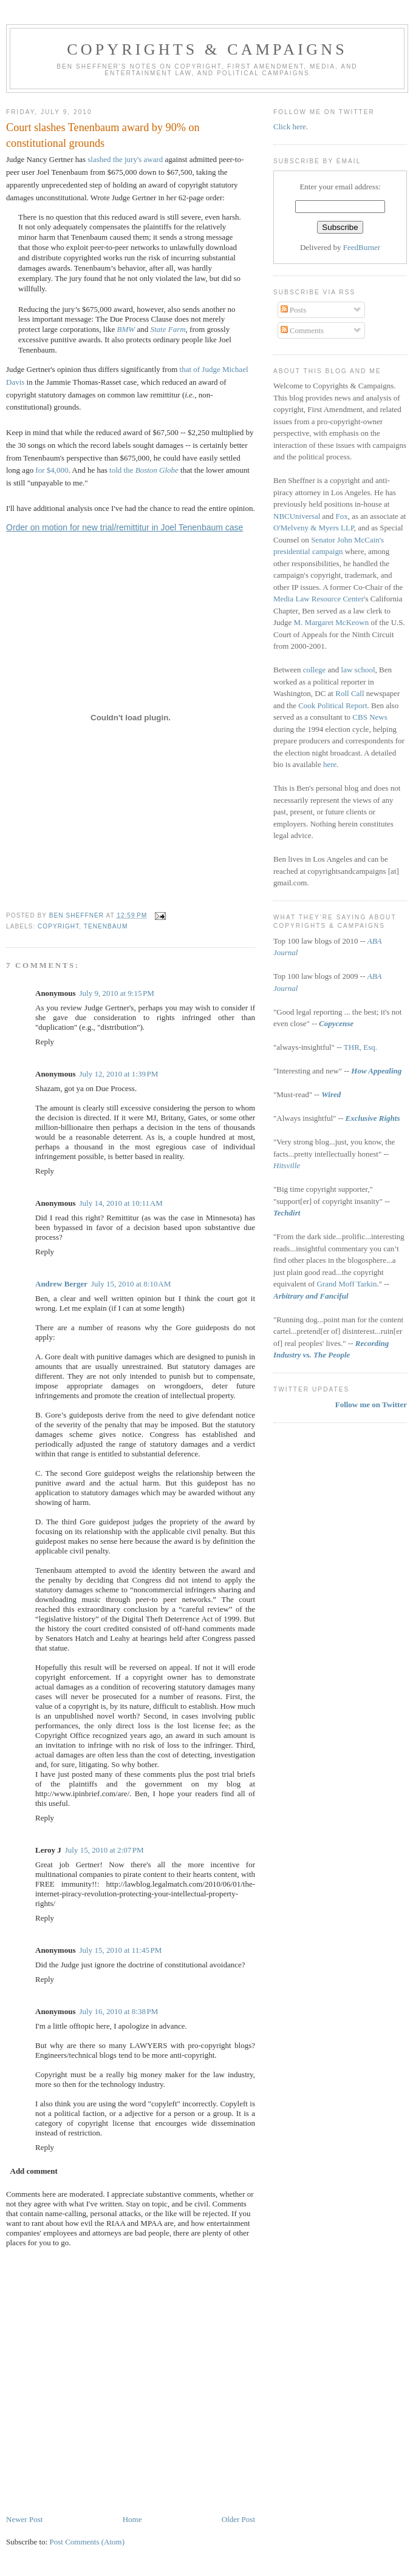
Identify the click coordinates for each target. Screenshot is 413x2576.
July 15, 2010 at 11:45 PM (120, 1950)
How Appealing (376, 1070)
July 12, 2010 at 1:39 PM (118, 1073)
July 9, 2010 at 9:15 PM (116, 993)
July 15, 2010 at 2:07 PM (104, 1849)
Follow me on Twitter (371, 1404)
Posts (294, 309)
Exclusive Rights (373, 1118)
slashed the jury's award (125, 159)
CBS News (369, 717)
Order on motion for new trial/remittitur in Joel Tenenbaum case (124, 527)
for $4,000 (51, 470)
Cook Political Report (332, 705)
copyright (58, 926)
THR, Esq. (360, 1047)
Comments (302, 330)
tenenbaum (106, 926)
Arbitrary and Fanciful (311, 1295)
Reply (44, 1041)
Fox (342, 516)
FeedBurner (361, 247)
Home (132, 2519)
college (314, 669)
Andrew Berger (61, 1283)
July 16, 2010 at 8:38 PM (118, 2011)
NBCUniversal (296, 516)
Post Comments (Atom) (87, 2541)
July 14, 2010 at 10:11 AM (120, 1203)
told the (144, 470)
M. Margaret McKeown (331, 622)
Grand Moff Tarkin (346, 1283)
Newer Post (24, 2519)
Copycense (336, 1023)
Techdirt (286, 1212)
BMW (126, 329)
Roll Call (349, 693)
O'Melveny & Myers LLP (313, 527)
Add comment (34, 2170)
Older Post (238, 2519)
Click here (289, 126)
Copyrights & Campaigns (207, 49)
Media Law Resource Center (318, 598)
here (329, 764)
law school (358, 669)
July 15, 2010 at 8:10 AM (131, 1283)
